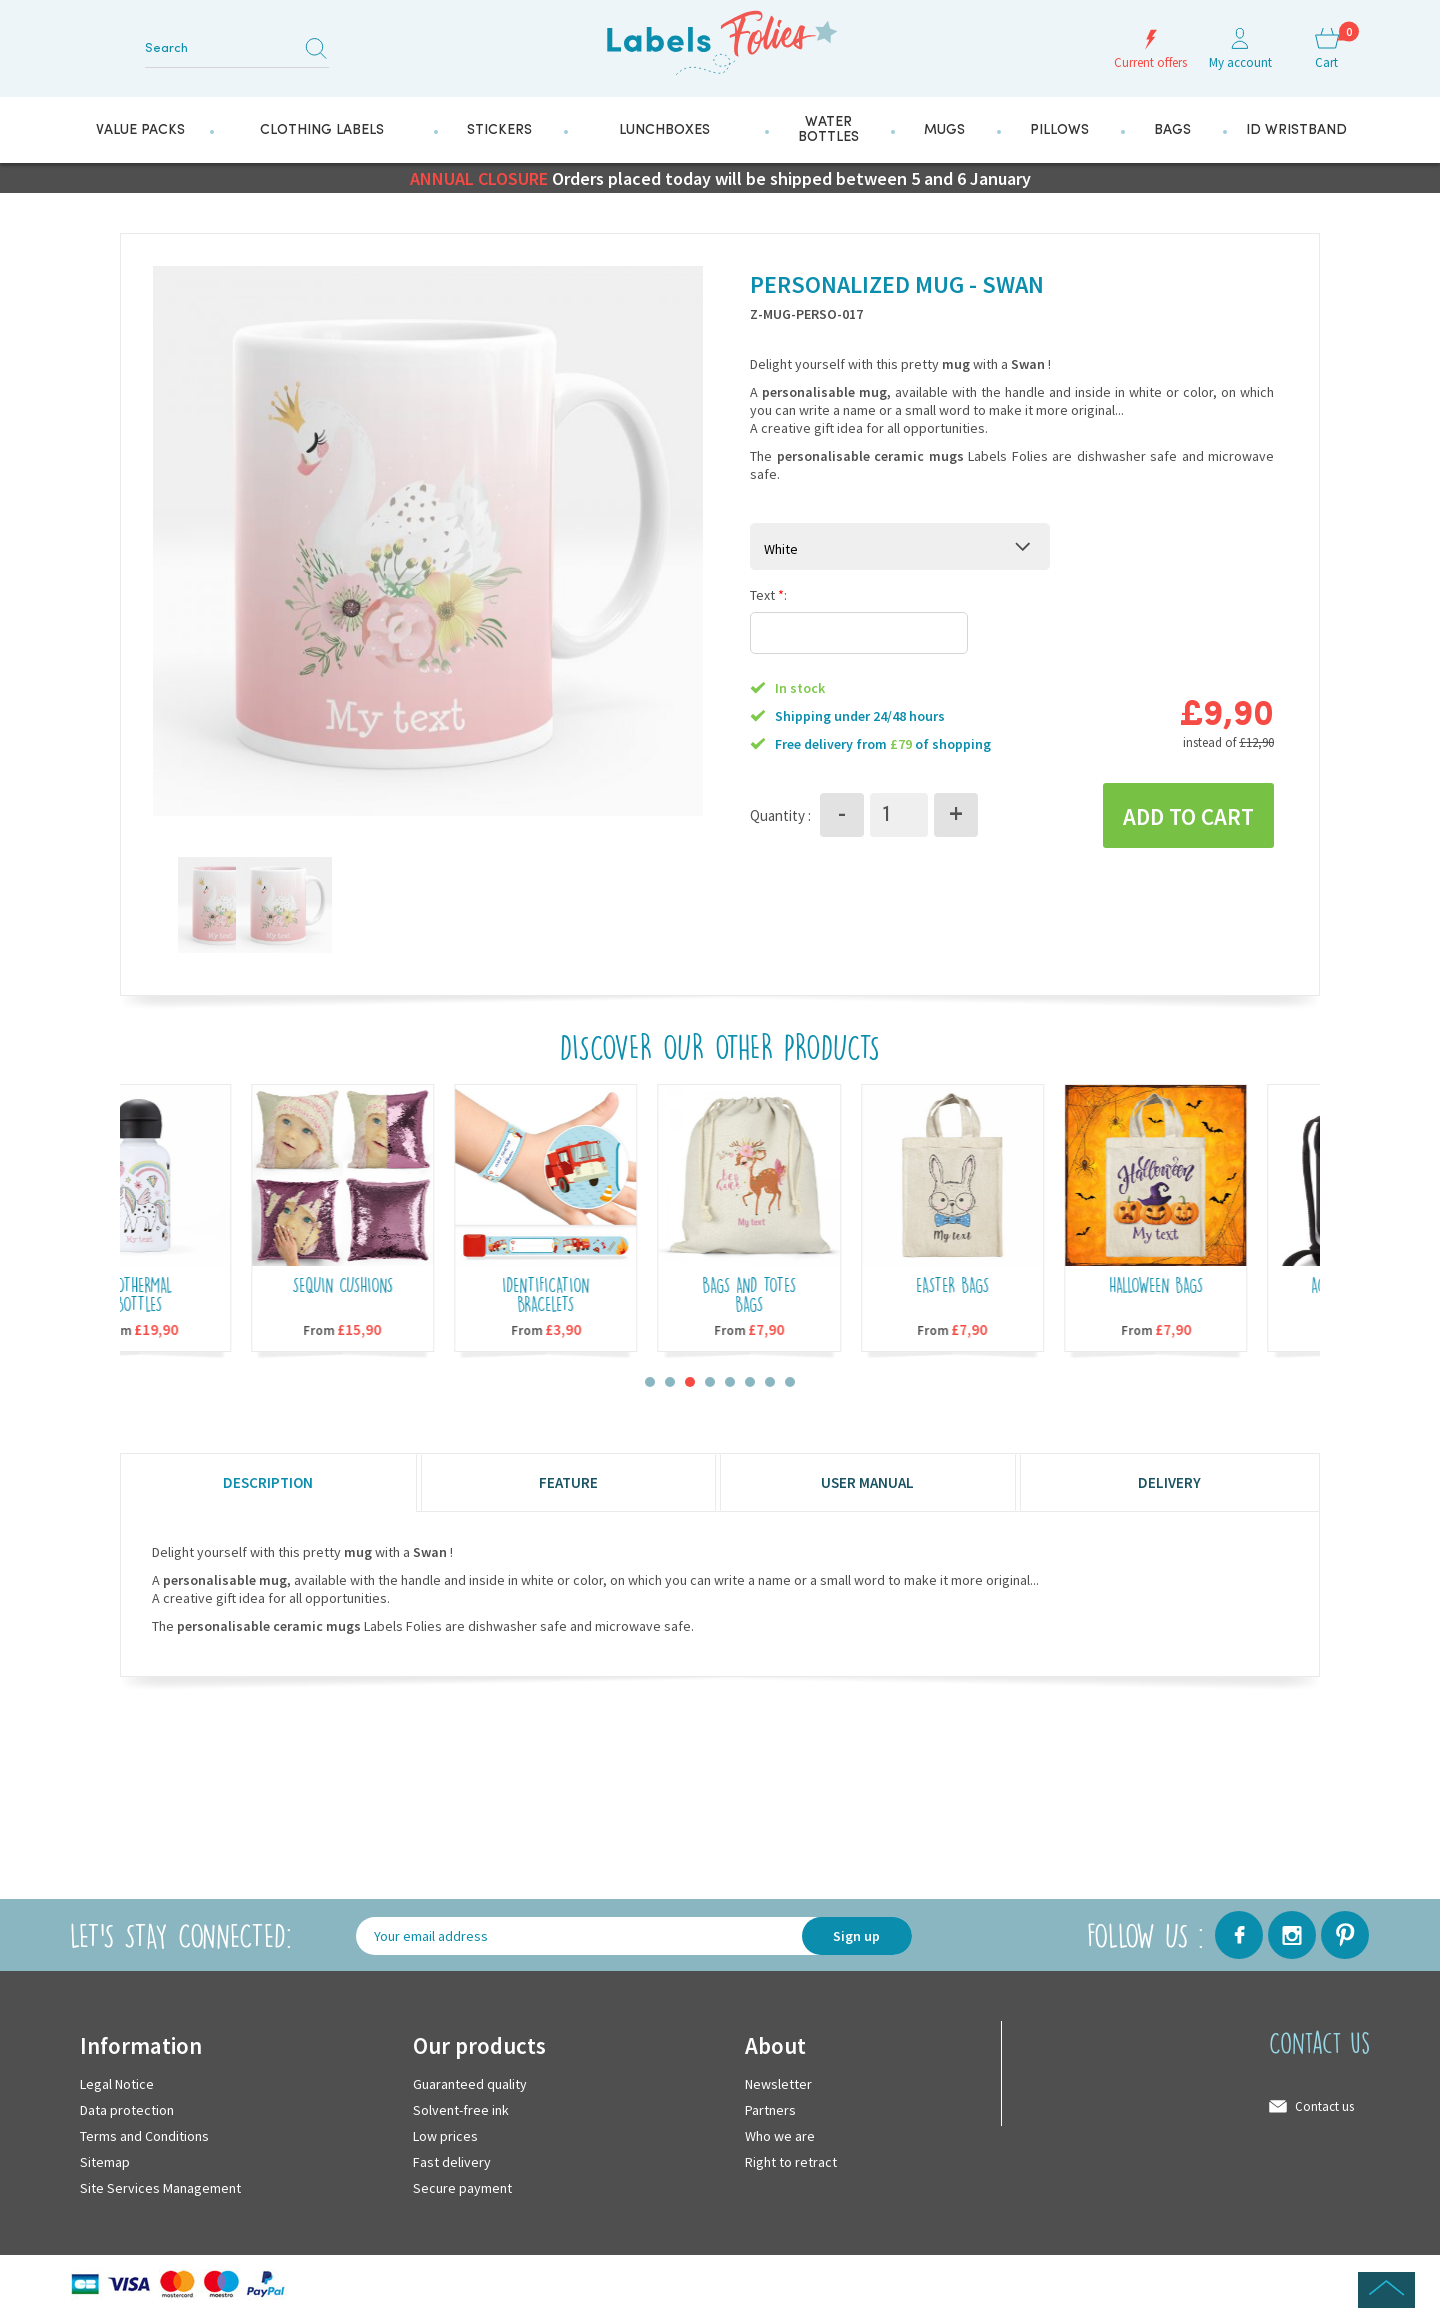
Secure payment (462, 2188)
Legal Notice (117, 2084)
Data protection (127, 2110)
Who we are (780, 2136)
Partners (770, 2110)
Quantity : (780, 815)
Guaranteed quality (470, 2084)
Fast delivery (452, 2162)
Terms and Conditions (144, 2136)
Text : (768, 595)
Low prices (445, 2136)
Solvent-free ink (461, 2110)
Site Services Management (160, 2188)
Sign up (856, 1936)
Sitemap (105, 2162)
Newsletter (778, 2084)
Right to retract (791, 2162)
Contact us (1324, 2106)
